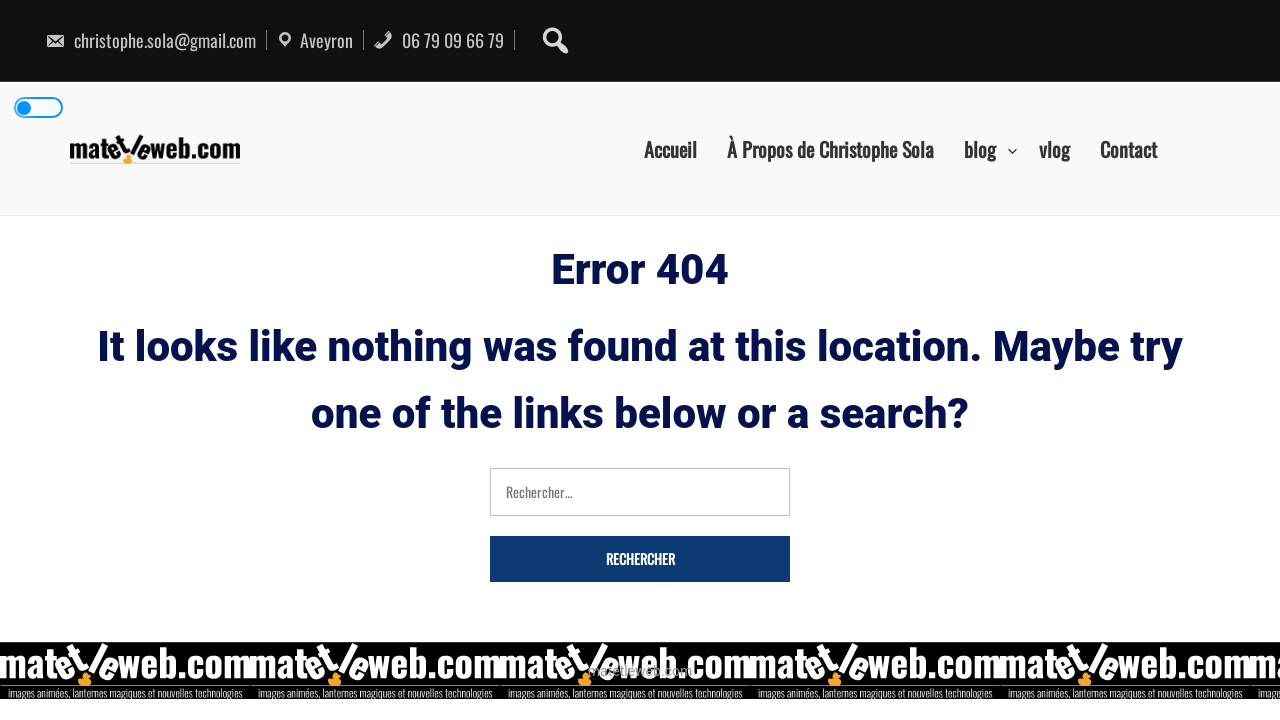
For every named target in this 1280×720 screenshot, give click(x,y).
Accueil (670, 148)
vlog (1054, 148)
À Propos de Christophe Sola (830, 148)
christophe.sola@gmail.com (150, 40)
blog (980, 148)
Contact (1128, 148)
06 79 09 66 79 (438, 40)
